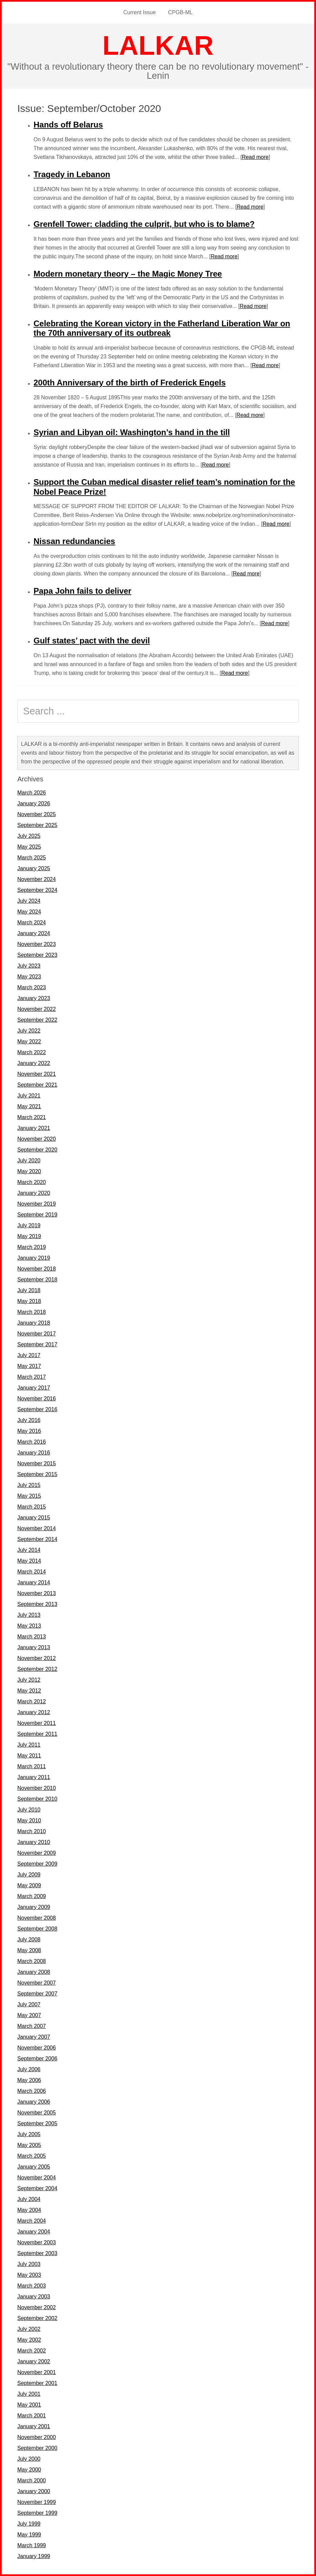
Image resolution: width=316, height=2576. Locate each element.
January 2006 (33, 2102)
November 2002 (36, 2307)
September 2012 (37, 1669)
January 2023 (33, 998)
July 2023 (29, 966)
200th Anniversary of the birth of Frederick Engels (129, 382)
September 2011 (37, 1734)
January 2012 (33, 1712)
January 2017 (33, 1388)
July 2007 (29, 2004)
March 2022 (31, 1052)
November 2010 (36, 1788)
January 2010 (33, 1842)
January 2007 (33, 2037)
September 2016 (37, 1409)
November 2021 (36, 1074)
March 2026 (31, 793)
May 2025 (29, 847)
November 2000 (36, 2437)
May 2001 (29, 2405)
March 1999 (31, 2545)
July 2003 (29, 2264)
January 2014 (33, 1582)
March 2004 (31, 2221)
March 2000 (31, 2480)
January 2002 (33, 2361)
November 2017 (36, 1334)
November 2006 (36, 2048)
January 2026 (33, 803)
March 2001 (31, 2415)
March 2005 (31, 2156)
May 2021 (29, 1106)
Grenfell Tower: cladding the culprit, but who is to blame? (143, 224)
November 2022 (36, 1009)
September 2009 (37, 1864)
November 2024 (36, 879)
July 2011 (29, 1745)
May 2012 (29, 1691)
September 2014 (37, 1539)
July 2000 (29, 2459)
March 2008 (31, 1961)
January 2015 (33, 1517)
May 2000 (29, 2470)
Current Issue (139, 12)
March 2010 (31, 1831)
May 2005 (29, 2145)
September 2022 (37, 1020)
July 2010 (29, 1810)
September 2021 (37, 1085)
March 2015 (31, 1507)
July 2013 (29, 1615)
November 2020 (36, 1139)
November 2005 (36, 2113)
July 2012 (29, 1680)
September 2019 (37, 1215)
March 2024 (31, 922)
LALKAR (158, 45)
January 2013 (33, 1647)
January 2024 (33, 933)
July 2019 (29, 1225)
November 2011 (36, 1723)
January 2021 (33, 1128)
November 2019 (36, 1204)
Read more (255, 157)
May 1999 (29, 2534)
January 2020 (33, 1193)
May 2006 (29, 2080)
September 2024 (37, 890)
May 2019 (29, 1236)
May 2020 (29, 1171)
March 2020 (31, 1182)
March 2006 (31, 2091)
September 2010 (37, 1799)
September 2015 (37, 1474)
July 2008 (29, 1939)
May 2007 (29, 2015)
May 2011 (29, 1755)
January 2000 (33, 2491)
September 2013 (37, 1604)
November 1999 (36, 2502)
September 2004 (37, 2188)
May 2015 (29, 1496)
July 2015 (29, 1485)
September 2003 (37, 2253)
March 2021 (31, 1117)
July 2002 (29, 2329)
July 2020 (29, 1160)
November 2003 (36, 2242)
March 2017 (31, 1377)
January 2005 (33, 2167)
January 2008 (33, 1972)
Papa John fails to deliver (82, 590)
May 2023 (29, 976)
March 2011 (31, 1766)
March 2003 (31, 2286)
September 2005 (37, 2123)
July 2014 (29, 1550)
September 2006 (37, 2058)
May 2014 (29, 1561)
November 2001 (36, 2372)
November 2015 (36, 1463)
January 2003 (33, 2296)
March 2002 (31, 2351)
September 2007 (37, 1993)
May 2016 (29, 1431)
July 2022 (29, 1031)
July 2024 (29, 901)
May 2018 (29, 1301)
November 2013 (36, 1593)
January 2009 (33, 1907)
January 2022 (33, 1063)
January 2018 (33, 1323)
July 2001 (29, 2394)
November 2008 (36, 1918)
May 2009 (29, 1885)
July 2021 (29, 1095)
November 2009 (36, 1853)
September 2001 (37, 2383)
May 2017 (29, 1366)
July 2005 (29, 2134)
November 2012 (36, 1658)
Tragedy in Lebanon (71, 174)
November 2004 (36, 2177)
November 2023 (36, 944)
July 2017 (29, 1355)
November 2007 (36, 1983)
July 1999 (29, 2524)
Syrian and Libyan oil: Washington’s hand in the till (131, 432)
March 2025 (31, 857)
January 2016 (33, 1453)
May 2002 (29, 2340)
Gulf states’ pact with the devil (91, 640)
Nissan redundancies (74, 541)
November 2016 (36, 1398)
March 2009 (31, 1896)
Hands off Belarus (68, 124)
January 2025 (33, 868)
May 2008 (29, 1950)
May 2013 (29, 1626)
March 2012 (31, 1701)
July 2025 (29, 836)
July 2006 (29, 2069)
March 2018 (31, 1312)
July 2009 (29, 1874)
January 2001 (33, 2426)
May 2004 (29, 2210)
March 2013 (31, 1636)
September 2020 (37, 1150)
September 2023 (37, 955)
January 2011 (33, 1777)
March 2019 (31, 1247)
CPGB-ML (180, 12)
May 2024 (29, 912)
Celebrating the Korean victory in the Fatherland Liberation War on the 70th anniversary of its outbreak (161, 328)
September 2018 (37, 1279)
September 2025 (37, 825)
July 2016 (29, 1420)
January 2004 (33, 2232)
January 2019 (33, 1258)
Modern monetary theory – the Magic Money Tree (127, 273)
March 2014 (31, 1572)
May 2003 (29, 2275)
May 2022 (29, 1041)
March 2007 (31, 2026)
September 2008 (37, 1929)
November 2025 (36, 814)
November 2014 (36, 1528)
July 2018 (29, 1290)
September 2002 (37, 2318)
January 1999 (33, 2556)
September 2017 (37, 1344)
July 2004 (29, 2199)
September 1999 (37, 2513)
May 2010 (29, 1820)
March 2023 (31, 987)
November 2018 (36, 1269)
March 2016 (31, 1442)
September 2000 (37, 2448)
